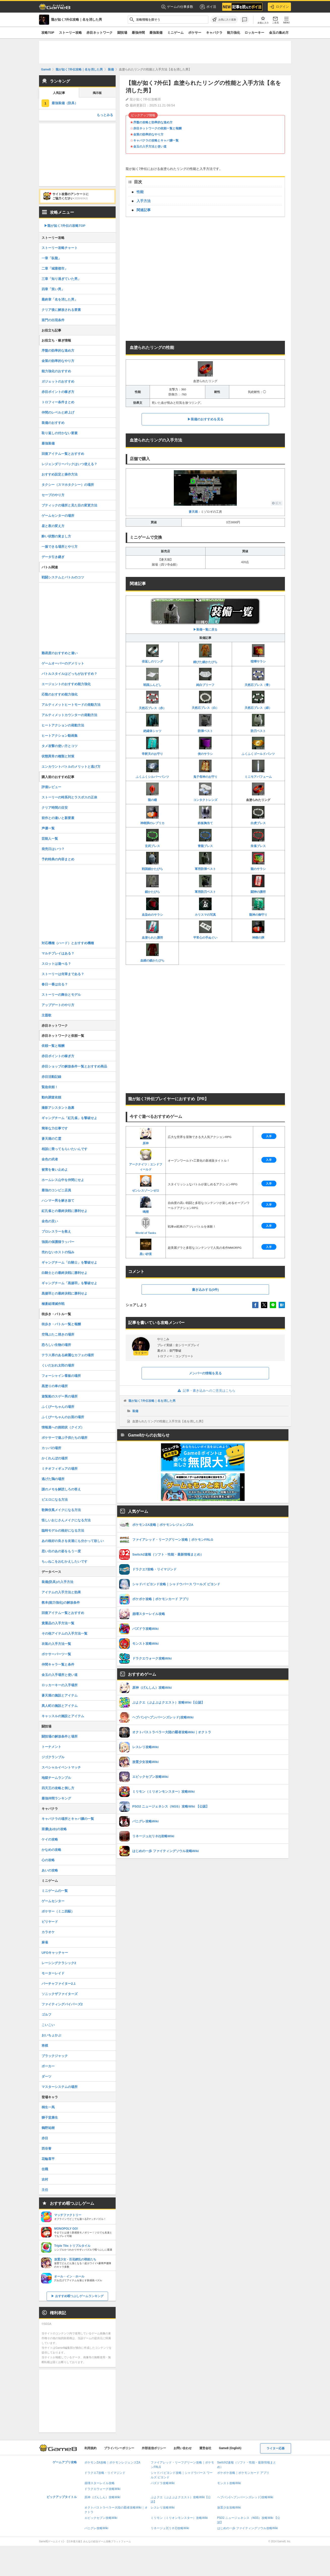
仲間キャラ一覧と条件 (58, 1664)
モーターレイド (53, 1973)
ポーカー (48, 2066)
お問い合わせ (183, 2448)
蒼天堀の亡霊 (51, 1138)
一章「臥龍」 (51, 258)
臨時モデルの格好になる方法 (63, 1530)
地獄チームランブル (56, 1778)
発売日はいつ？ (53, 849)
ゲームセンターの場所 (58, 516)
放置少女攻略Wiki (229, 2507)
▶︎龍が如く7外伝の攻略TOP (64, 226)
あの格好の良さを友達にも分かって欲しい (73, 1541)
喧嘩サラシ (258, 653)
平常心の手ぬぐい (205, 930)
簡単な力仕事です (55, 1128)
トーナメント (51, 1747)
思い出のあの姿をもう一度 (61, 1551)
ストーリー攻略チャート (60, 248)
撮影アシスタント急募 (58, 1108)
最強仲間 (138, 32)
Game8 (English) (230, 2448)
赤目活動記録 (51, 1077)
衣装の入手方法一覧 (56, 1644)
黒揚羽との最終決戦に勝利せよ (64, 1293)
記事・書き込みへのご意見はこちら (205, 1390)
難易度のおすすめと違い (60, 653)
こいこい (48, 2025)
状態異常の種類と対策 (58, 756)
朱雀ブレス (258, 838)
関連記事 (144, 210)
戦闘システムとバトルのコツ (63, 577)
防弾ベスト (205, 723)
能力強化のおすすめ (56, 371)
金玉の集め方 (279, 32)
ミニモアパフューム (258, 769)
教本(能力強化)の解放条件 (61, 1602)
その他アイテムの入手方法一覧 (64, 1633)
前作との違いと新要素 (58, 818)
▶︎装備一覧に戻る (205, 614)
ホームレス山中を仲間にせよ (63, 1180)
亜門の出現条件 (53, 320)
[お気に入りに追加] (224, 20)
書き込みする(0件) (205, 1290)
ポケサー (194, 32)
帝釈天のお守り (152, 746)
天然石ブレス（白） (205, 700)
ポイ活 (207, 7)
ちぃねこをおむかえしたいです (64, 1561)
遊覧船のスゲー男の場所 (60, 1396)
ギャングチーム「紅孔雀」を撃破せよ (69, 1118)
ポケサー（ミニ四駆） (58, 1911)
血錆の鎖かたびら (152, 952)
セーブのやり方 (53, 495)
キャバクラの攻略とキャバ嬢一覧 (156, 140)
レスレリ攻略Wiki (163, 2507)
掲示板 (97, 93)
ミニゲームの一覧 (55, 1891)
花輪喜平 (48, 2159)
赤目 (45, 2138)
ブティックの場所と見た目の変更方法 (69, 505)
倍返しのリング (152, 653)
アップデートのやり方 (58, 1005)
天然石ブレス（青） (258, 677)
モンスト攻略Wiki (229, 2483)
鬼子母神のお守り (205, 769)
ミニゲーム (175, 32)
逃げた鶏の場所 (53, 1479)
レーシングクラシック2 (59, 1963)
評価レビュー (51, 787)
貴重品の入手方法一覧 (58, 1623)
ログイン (279, 7)
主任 (45, 2190)
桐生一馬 (48, 2107)
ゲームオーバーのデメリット (63, 663)
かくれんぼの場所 (55, 1458)
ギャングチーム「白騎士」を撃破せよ (69, 1262)
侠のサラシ (205, 746)
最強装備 (155, 32)
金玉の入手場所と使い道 (60, 1675)
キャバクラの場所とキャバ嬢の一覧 (68, 1819)
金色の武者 (50, 1159)
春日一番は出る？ (55, 984)
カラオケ (48, 1932)
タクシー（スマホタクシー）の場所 (68, 485)
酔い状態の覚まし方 (56, 536)
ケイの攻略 (50, 1839)
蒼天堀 (193, 511)
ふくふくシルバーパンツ (152, 769)
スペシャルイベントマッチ (61, 1767)
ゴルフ (46, 2014)
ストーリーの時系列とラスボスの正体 (69, 797)
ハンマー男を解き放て (58, 1200)
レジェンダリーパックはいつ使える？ (69, 464)
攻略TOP (47, 32)
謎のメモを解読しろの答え (61, 1489)
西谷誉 (46, 2148)
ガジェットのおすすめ (58, 381)
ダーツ (46, 2076)
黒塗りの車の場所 (55, 1386)
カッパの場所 (51, 1448)
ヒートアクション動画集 (60, 736)
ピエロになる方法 (55, 1499)
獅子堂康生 (50, 2117)
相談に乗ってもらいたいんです (64, 1149)
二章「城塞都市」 (55, 268)
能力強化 (233, 32)
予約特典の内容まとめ (58, 859)
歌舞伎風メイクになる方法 (61, 1510)
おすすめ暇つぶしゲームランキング (79, 2296)
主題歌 (46, 1015)
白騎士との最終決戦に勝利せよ (64, 1273)
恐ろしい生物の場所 (56, 1345)
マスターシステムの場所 (60, 2087)
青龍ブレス (205, 838)
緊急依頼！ (50, 1087)
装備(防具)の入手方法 (57, 1582)
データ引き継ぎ (53, 557)
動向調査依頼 (51, 1097)
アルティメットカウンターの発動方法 (69, 715)
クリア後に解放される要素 (61, 310)
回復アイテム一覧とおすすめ (63, 454)
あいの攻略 (50, 1870)
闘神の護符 (258, 884)
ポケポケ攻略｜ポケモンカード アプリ (243, 2473)
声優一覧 (48, 828)
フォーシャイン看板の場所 (61, 1376)
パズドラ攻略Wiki (163, 2483)
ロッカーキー (254, 32)
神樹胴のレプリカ (152, 815)
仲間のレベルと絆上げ (58, 412)
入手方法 (144, 201)
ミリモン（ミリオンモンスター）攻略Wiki (179, 2518)
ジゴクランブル (53, 1757)
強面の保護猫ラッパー (58, 1242)
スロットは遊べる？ (56, 964)
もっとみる (105, 115)
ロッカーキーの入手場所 (60, 1685)
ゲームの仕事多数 (177, 7)
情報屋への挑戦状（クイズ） (63, 1427)
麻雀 (45, 1942)
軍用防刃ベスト (205, 884)
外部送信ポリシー (154, 2448)
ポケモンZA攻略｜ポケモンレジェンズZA (112, 2462)
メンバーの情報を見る (205, 1373)
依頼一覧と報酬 (53, 1046)
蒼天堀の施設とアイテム (60, 1695)
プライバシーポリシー (119, 2448)
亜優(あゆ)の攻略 (54, 1829)
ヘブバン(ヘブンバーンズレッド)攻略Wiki (245, 2497)
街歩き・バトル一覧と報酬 (61, 1324)
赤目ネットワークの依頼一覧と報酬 (157, 128)
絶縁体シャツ (152, 723)
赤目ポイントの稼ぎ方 (58, 392)
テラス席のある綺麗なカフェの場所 (68, 1355)
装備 (135, 1411)
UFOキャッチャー (55, 1953)
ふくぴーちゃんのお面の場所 (63, 1417)
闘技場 (122, 32)
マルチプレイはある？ (58, 953)
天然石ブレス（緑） (258, 700)
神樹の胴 (258, 930)
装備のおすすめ (53, 423)
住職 (45, 2169)
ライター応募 (276, 2448)
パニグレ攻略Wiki (96, 2528)
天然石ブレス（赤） (152, 700)
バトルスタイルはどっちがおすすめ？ (69, 674)
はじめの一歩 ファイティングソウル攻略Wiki (247, 2528)
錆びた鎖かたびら (205, 654)
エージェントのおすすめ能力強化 (66, 684)
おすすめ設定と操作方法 (60, 474)
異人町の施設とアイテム (60, 1706)
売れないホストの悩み (58, 1252)
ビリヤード (50, 1922)
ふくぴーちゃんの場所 (58, 1407)
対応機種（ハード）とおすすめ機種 (68, 943)
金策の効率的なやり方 (148, 134)
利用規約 (90, 2448)
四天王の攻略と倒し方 (58, 1788)
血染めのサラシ (152, 907)
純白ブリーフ (205, 677)
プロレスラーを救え (56, 1231)
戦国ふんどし (152, 677)
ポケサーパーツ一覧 (56, 1654)
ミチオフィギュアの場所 (60, 1468)
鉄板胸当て (205, 815)
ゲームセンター (53, 1901)
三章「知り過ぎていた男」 (61, 279)
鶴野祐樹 (48, 2128)
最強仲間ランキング (56, 1798)
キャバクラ (214, 32)
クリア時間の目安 (55, 807)
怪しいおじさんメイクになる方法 (66, 1520)
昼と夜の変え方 (53, 526)
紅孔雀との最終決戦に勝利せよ (64, 1211)
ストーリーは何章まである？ (63, 974)
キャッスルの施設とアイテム (63, 1716)
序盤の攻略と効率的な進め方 (153, 122)
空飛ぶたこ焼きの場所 (58, 1334)
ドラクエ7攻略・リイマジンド (104, 2473)
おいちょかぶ (51, 2035)
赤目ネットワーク (99, 32)
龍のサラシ (258, 861)
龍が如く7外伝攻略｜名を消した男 (152, 1401)
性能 (140, 192)
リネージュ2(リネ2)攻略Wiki (170, 2528)
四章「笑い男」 (53, 289)
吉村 (45, 2179)
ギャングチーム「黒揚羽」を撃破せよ (69, 1283)
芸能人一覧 (50, 838)
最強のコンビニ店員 (56, 1190)
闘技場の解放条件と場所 (60, 1736)
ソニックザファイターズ (60, 1994)
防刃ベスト (258, 723)
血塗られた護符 (152, 930)
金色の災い (50, 1221)
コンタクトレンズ (205, 792)
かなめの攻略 (51, 1850)
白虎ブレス (258, 815)
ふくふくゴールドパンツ (258, 746)
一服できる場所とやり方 (60, 546)
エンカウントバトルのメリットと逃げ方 (71, 766)
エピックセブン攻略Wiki (100, 2518)
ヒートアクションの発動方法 (63, 725)
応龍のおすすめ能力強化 (60, 694)
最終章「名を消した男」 (60, 299)
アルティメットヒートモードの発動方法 (71, 705)
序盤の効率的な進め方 (58, 350)
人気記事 (59, 93)
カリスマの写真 (205, 907)
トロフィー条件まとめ (58, 402)
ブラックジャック (55, 2056)
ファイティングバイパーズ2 (62, 2004)
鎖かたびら (152, 884)
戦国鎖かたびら (152, 861)
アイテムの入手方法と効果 (61, 1592)
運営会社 (205, 2448)
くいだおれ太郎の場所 (58, 1365)
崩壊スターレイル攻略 (99, 2483)
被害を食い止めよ (55, 1169)
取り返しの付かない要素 (60, 433)
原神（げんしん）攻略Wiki (102, 2497)
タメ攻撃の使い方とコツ (60, 746)
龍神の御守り (258, 907)
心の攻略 (48, 1860)
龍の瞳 (152, 792)
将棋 (45, 2045)
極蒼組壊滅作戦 (53, 1304)
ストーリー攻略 (70, 32)
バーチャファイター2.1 (59, 1983)
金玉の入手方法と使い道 (150, 146)
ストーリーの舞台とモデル (61, 995)
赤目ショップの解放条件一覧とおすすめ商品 (74, 1066)
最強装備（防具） (65, 103)
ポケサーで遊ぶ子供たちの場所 (64, 1438)
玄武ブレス (152, 838)
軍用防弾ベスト (205, 861)
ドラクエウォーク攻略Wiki (102, 2489)
